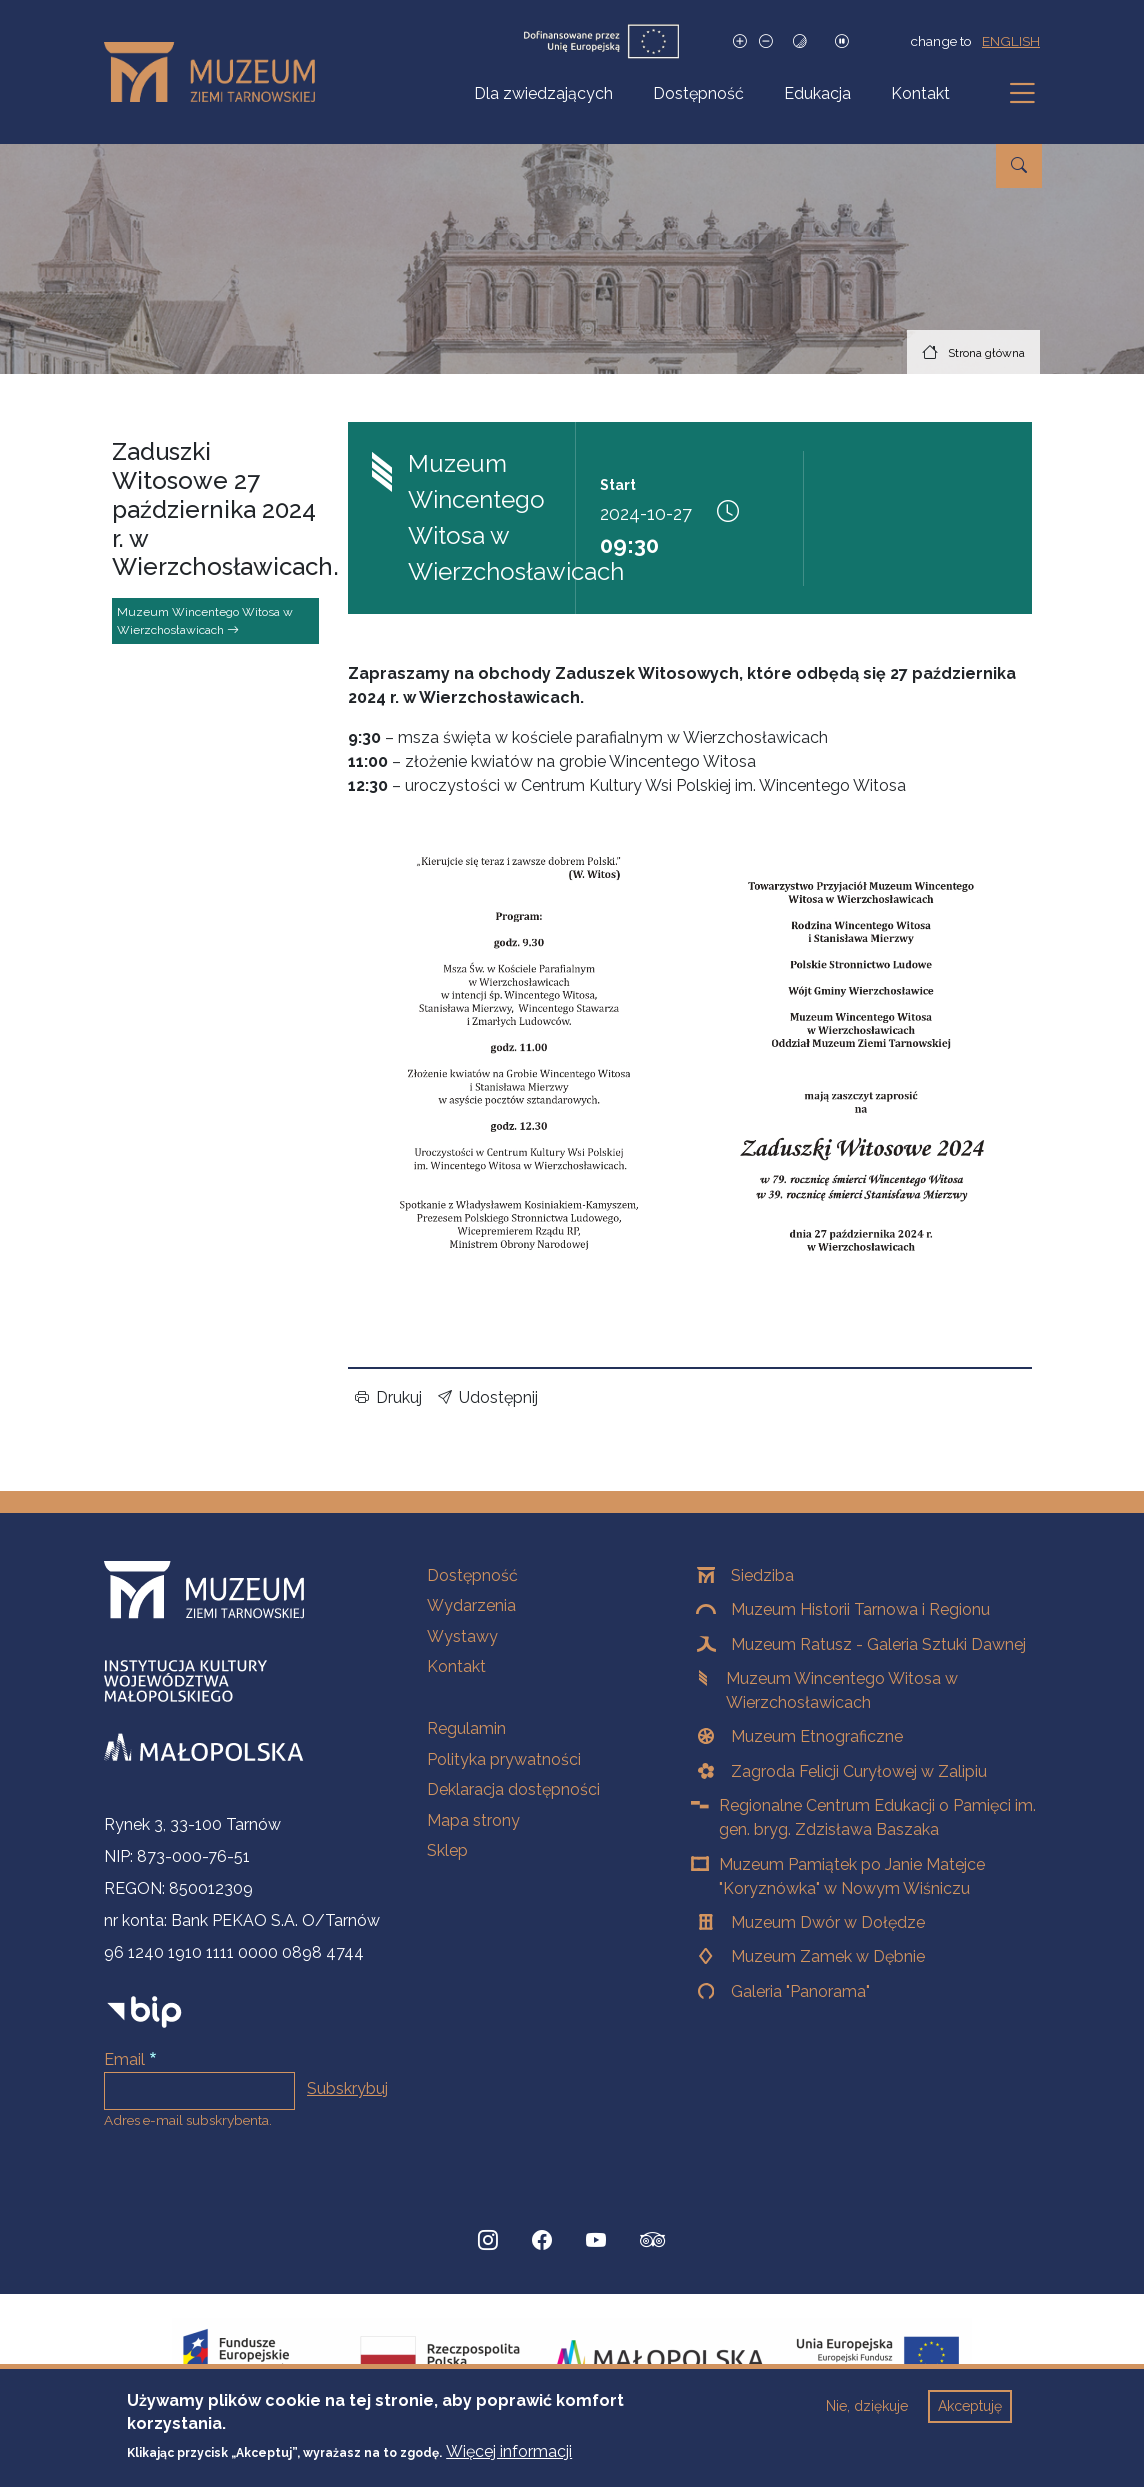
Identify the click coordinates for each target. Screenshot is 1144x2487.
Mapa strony (473, 1820)
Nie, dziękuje (867, 2406)
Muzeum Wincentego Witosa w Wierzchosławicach (205, 621)
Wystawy (462, 1636)
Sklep (447, 1850)
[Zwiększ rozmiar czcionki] (740, 41)
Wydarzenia (471, 1605)
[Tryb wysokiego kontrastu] (800, 41)
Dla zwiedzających (543, 93)
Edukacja (817, 93)
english (1011, 41)
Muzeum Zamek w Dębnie (828, 1956)
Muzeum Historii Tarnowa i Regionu (860, 1609)
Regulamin (466, 1728)
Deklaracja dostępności (513, 1789)
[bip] (144, 2010)
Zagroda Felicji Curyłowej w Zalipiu (859, 1771)
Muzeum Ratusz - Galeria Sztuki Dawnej (878, 1644)
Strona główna (986, 353)
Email (124, 2059)
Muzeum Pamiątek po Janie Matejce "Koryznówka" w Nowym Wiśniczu (852, 1876)
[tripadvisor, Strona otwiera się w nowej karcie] (653, 2242)
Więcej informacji (509, 2451)
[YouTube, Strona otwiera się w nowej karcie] (596, 2240)
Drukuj (388, 1397)
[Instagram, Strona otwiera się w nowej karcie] (488, 2240)
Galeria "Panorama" (800, 1991)
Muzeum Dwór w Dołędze (828, 1922)
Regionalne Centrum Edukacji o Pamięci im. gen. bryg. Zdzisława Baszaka (877, 1817)
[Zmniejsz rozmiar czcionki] (766, 41)
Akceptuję (970, 2406)
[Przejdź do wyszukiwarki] (1019, 166)
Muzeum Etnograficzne (817, 1736)
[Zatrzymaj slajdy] (842, 41)
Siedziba (762, 1575)
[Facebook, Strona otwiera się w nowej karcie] (542, 2240)
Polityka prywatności (504, 1759)
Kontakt (920, 93)
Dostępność (698, 93)
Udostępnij (488, 1397)
